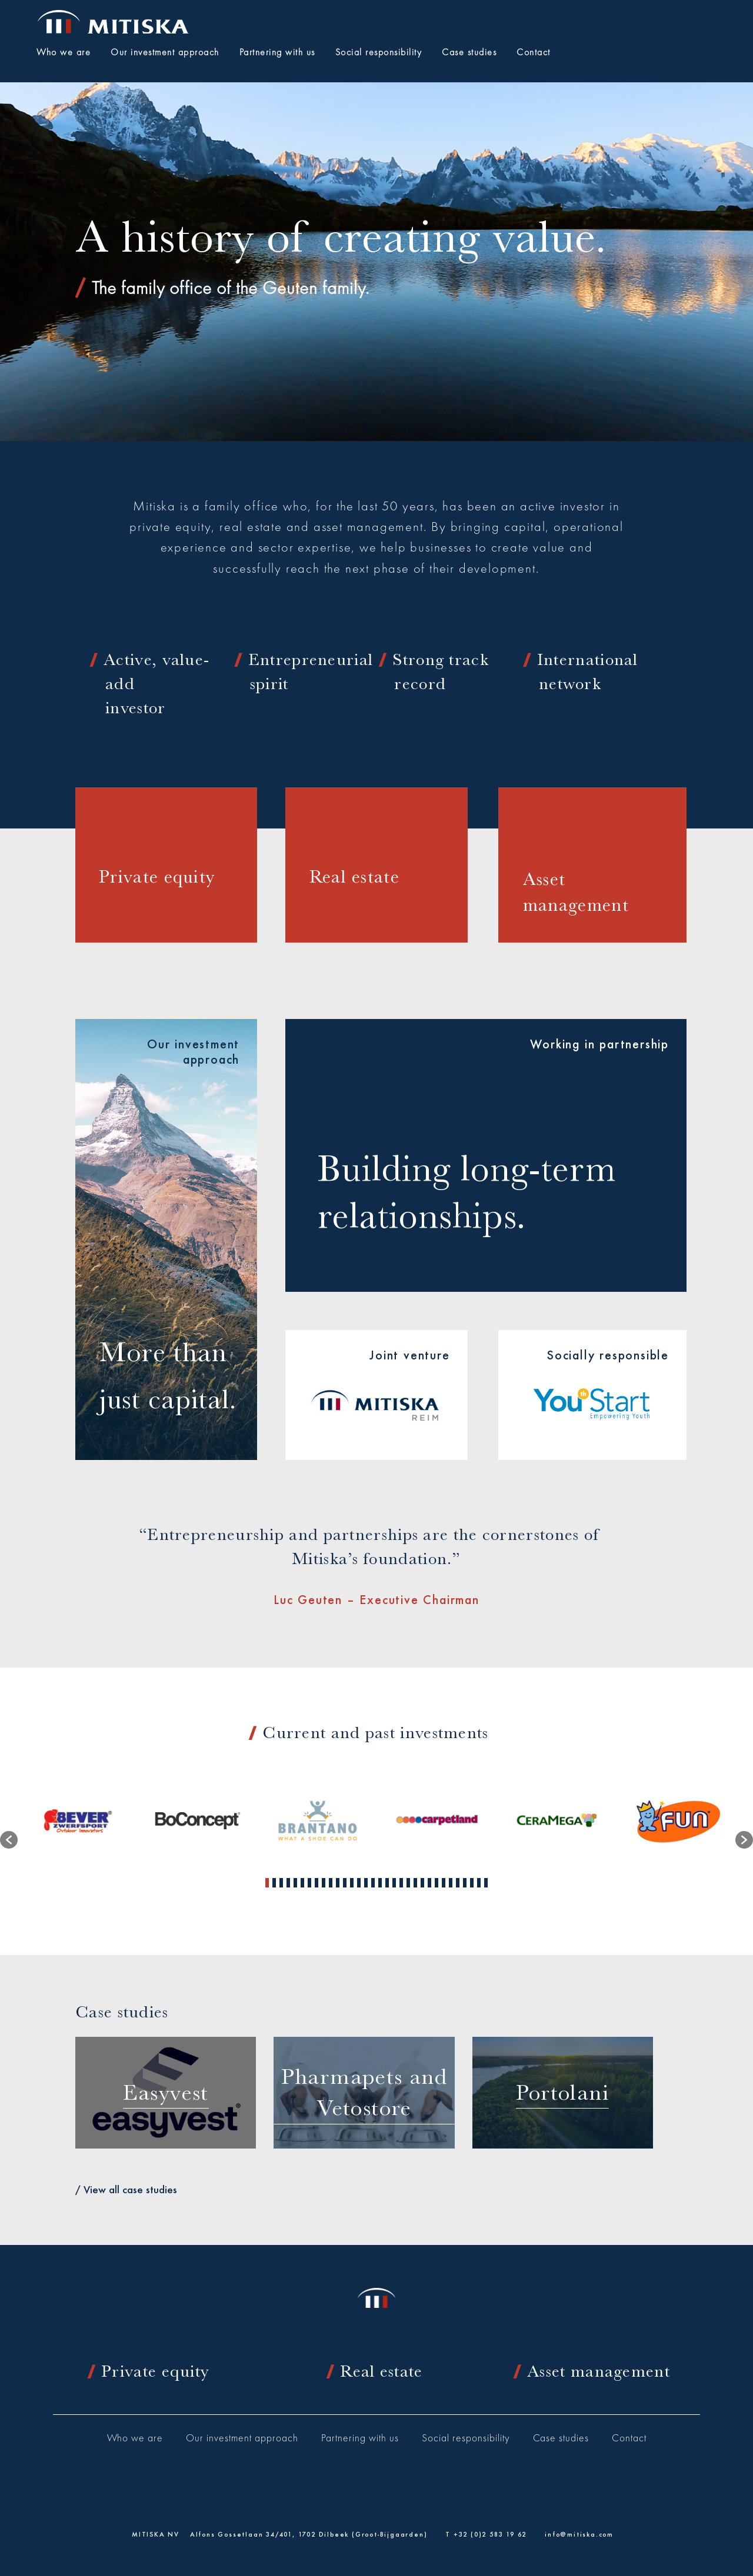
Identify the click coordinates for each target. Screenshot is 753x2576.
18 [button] (387, 1882)
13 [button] (352, 1882)
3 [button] (281, 1882)
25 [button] (436, 1882)
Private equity (155, 2371)
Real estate (381, 2371)
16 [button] (373, 1882)
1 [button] (267, 1882)
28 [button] (457, 1882)
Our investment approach (242, 2439)
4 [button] (288, 1882)
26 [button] (443, 1882)
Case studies (561, 2439)
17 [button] (380, 1882)
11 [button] (337, 1882)
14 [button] (359, 1882)
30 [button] (472, 1882)
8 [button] (316, 1882)
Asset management (598, 2371)
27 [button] (450, 1882)
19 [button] (394, 1882)
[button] (9, 1840)
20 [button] (401, 1882)
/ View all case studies (126, 2189)
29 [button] (465, 1882)
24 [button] (429, 1882)
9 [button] (323, 1882)
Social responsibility (466, 2439)
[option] (78, 1821)
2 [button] (274, 1882)
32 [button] (486, 1882)
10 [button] (330, 1882)
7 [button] (309, 1882)
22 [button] (415, 1882)
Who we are (135, 2439)
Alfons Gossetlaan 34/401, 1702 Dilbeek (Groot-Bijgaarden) (309, 2534)
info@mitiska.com (579, 2534)
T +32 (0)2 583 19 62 (486, 2534)
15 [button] (366, 1882)
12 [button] (344, 1882)
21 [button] (408, 1882)
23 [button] (422, 1882)
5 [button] (295, 1882)
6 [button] (302, 1882)
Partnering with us (360, 2439)
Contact (629, 2439)
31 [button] (479, 1882)
